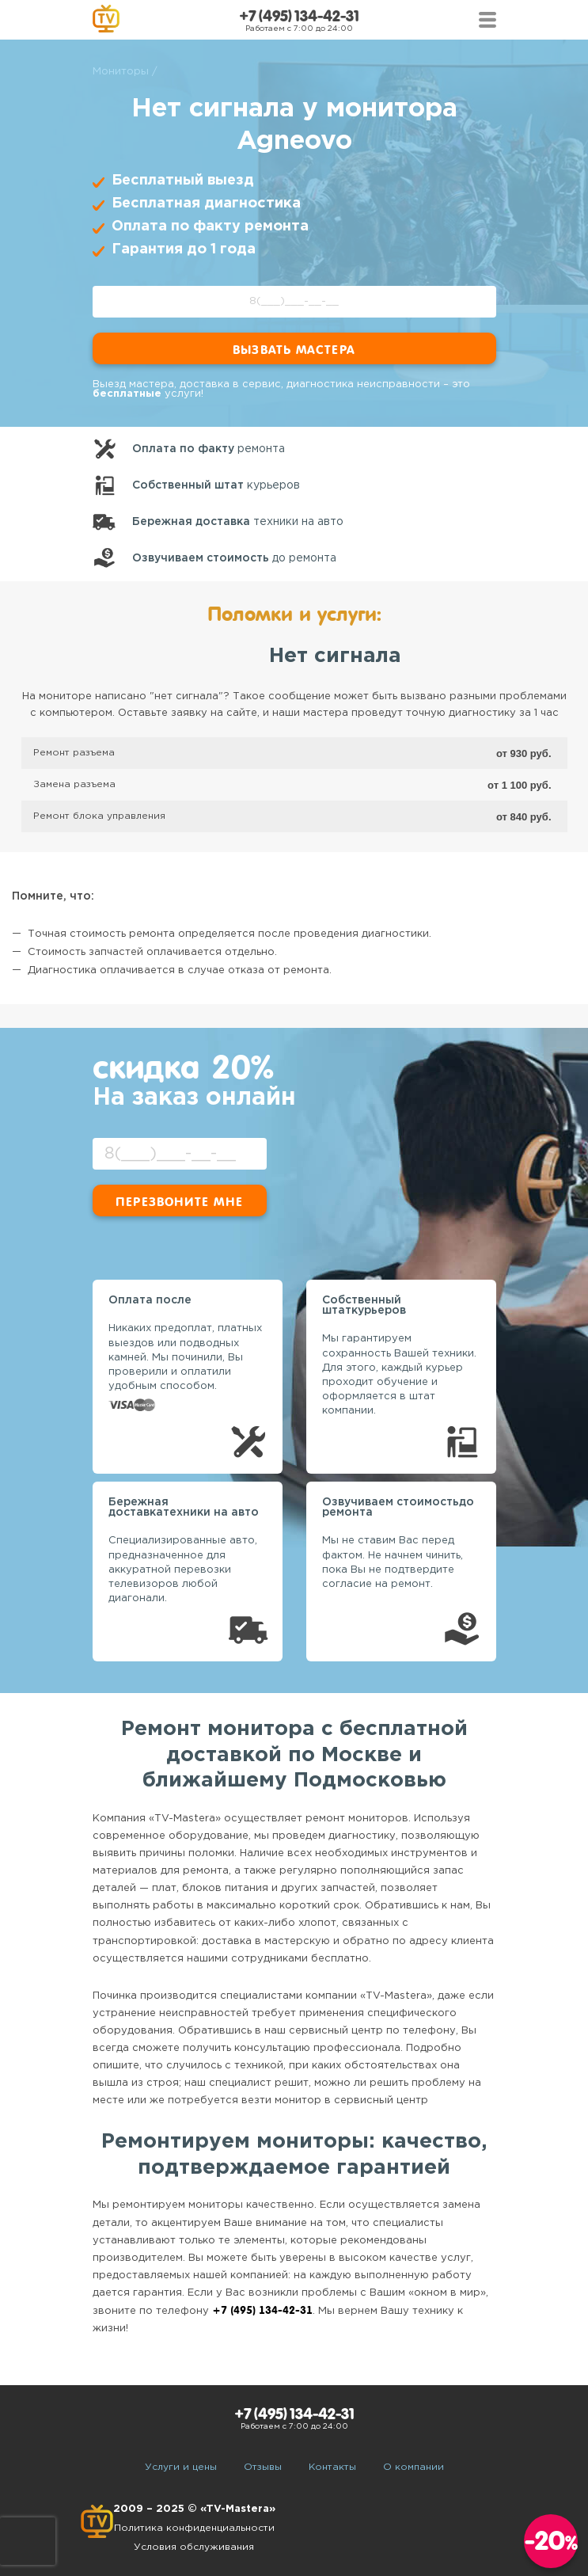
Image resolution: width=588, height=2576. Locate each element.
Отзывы (263, 2467)
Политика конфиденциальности (194, 2528)
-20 (551, 2540)
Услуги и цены (181, 2467)
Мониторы (121, 71)
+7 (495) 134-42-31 (299, 16)
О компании (413, 2467)
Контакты (332, 2467)
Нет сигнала (335, 656)
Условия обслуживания (194, 2547)
